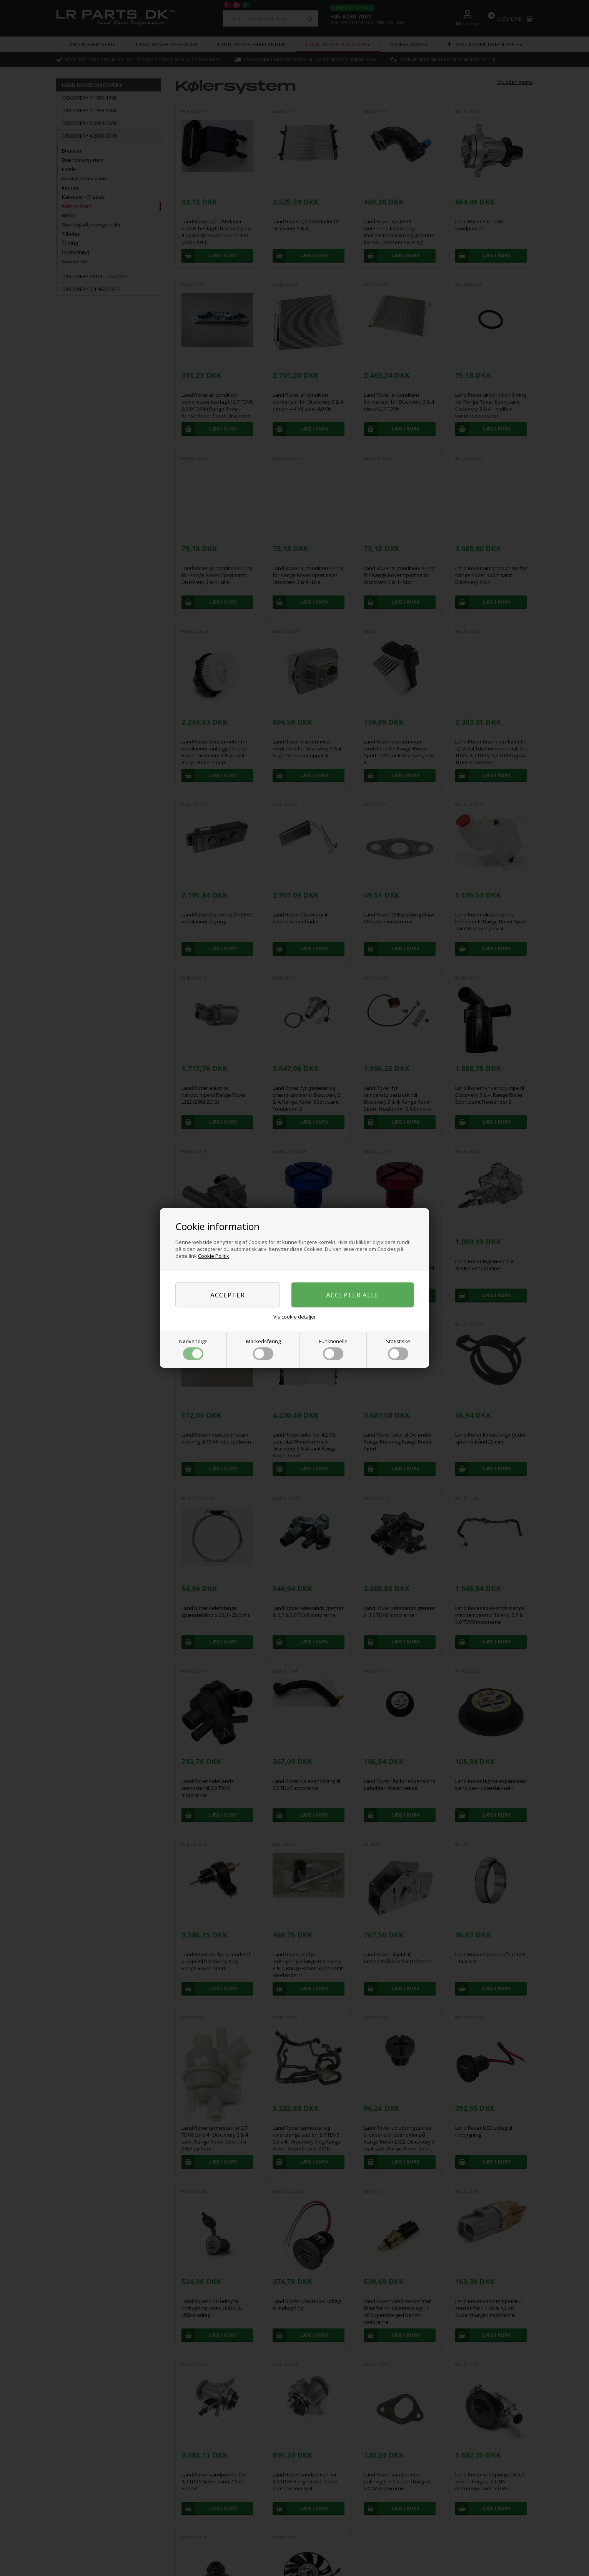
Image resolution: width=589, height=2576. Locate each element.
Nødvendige (193, 1349)
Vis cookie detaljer (294, 1316)
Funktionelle (333, 1349)
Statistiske (398, 1349)
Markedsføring (263, 1349)
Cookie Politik (213, 1255)
